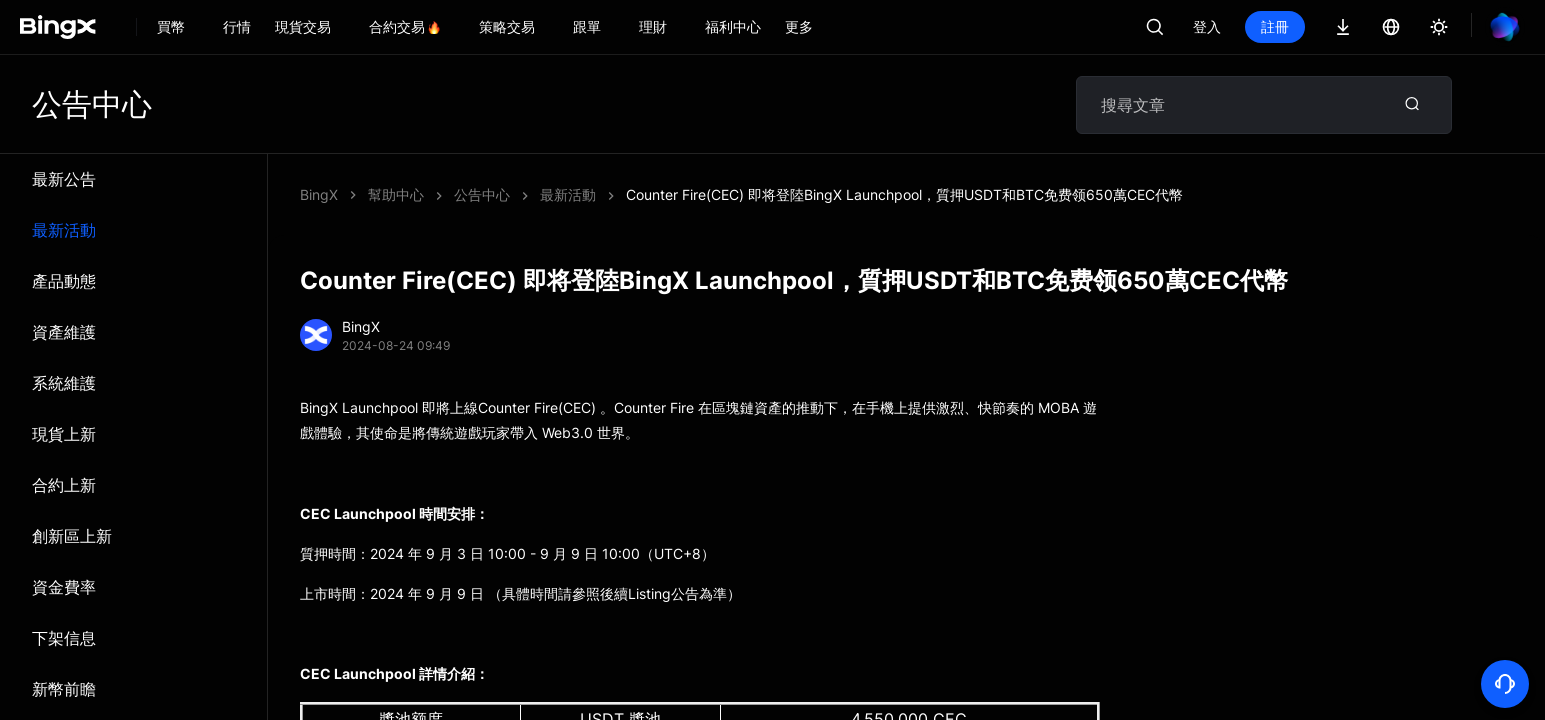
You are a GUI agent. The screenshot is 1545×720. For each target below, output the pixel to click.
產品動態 (64, 281)
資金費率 (64, 587)
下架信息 (64, 638)
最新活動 (64, 230)
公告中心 (482, 194)
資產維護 (64, 332)
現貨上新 (64, 434)
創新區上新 (72, 536)
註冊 (1275, 26)
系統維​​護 (64, 383)
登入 (1207, 26)
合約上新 (64, 485)
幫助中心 (396, 194)
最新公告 (64, 179)
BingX (319, 194)
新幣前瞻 (64, 689)
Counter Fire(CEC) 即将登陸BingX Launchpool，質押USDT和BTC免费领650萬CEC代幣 (904, 194)
